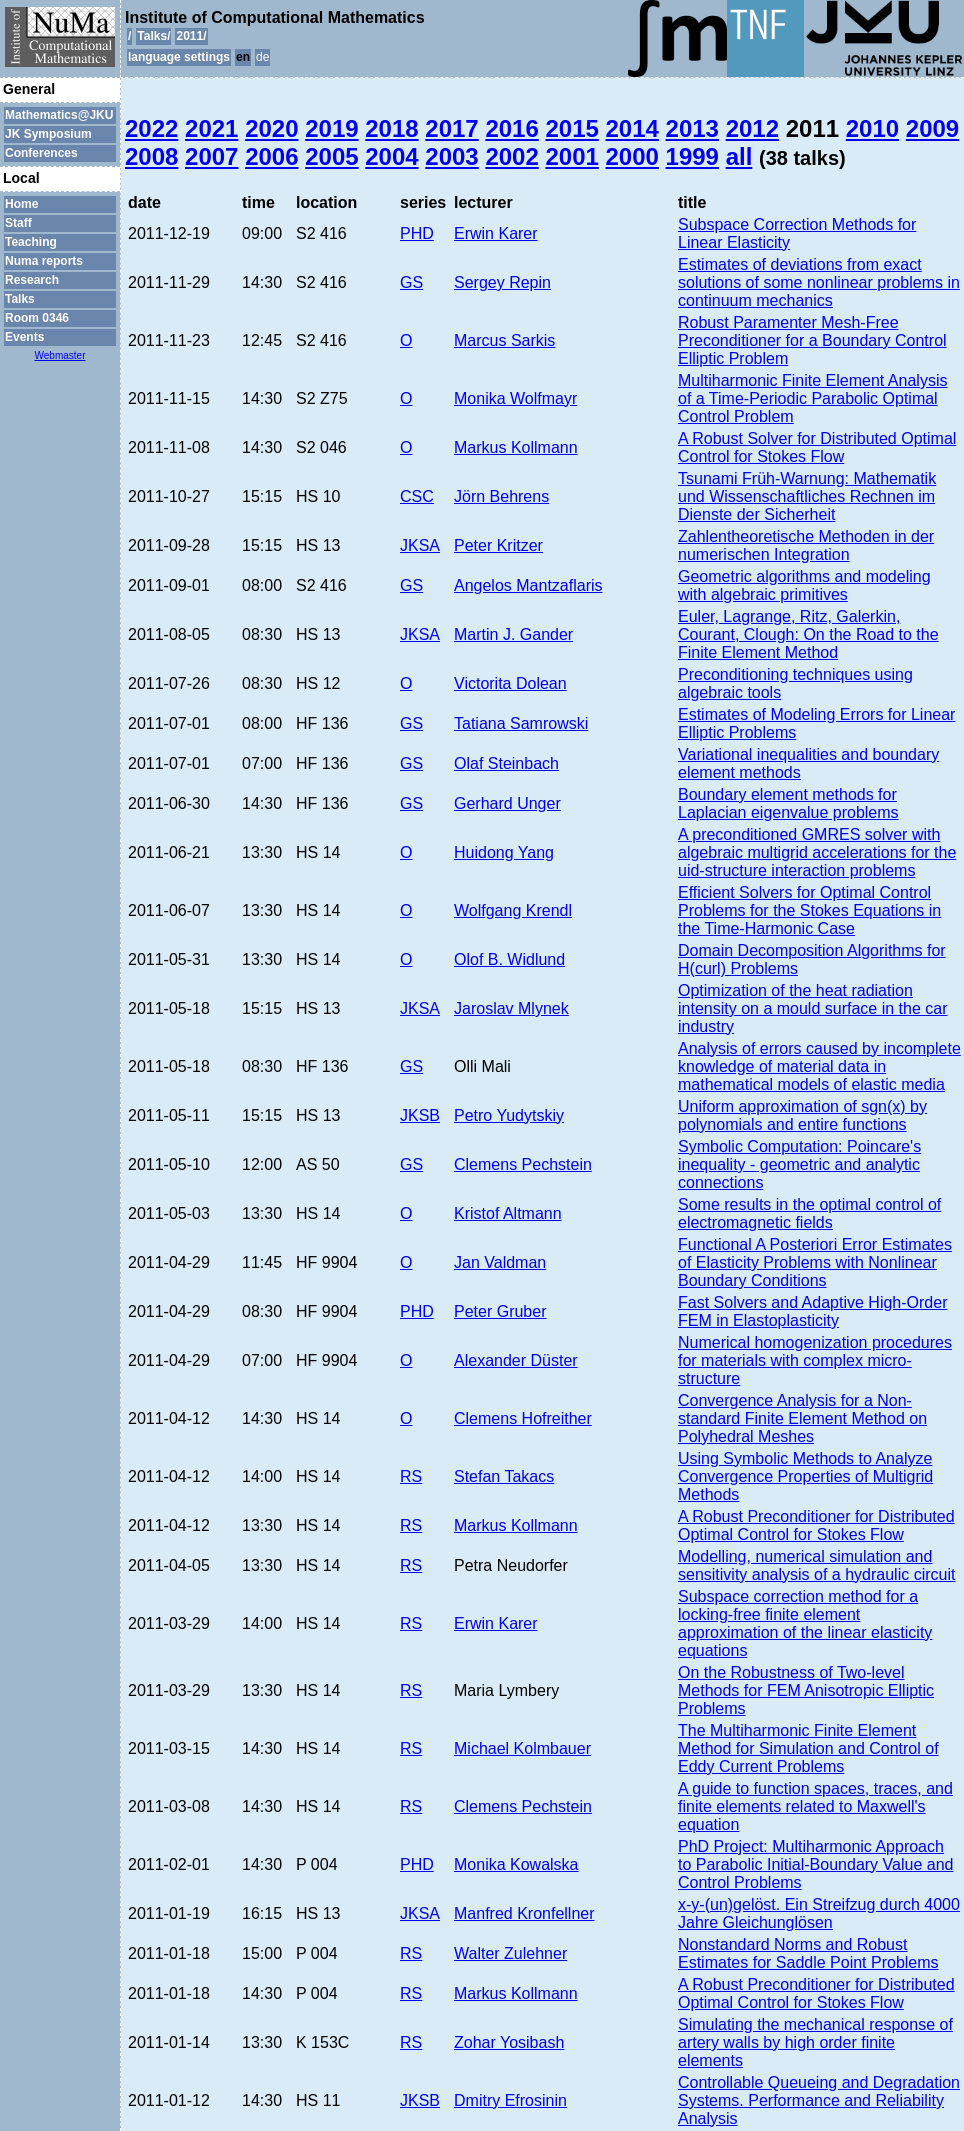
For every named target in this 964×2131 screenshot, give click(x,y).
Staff (18, 223)
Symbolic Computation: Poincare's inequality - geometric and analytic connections (799, 1164)
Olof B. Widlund (509, 959)
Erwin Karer (496, 233)
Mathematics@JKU (59, 115)
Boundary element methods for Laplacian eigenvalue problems (788, 803)
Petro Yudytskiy (509, 1115)
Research (32, 280)
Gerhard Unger (507, 803)
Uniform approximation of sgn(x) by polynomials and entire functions (802, 1115)
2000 (632, 156)
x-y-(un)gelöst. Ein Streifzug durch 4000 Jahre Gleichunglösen (819, 1913)
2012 (752, 128)
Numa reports (44, 261)
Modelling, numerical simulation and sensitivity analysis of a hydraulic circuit (816, 1565)
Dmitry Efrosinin (510, 2100)
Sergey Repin (502, 282)
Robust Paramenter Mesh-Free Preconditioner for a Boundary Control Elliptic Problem (812, 340)
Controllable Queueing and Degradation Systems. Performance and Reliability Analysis (819, 2100)
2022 (151, 128)
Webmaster (60, 355)
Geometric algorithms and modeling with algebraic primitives (804, 585)
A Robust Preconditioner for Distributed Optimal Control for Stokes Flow (816, 1525)
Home (21, 204)
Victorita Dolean (510, 683)
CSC (417, 496)
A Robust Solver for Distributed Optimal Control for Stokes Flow (817, 447)
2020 (271, 128)
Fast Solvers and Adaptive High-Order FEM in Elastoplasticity (812, 1311)
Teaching (31, 242)
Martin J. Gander (513, 634)
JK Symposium (48, 134)
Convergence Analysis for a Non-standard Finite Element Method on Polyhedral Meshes (802, 1418)
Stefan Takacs (504, 1476)
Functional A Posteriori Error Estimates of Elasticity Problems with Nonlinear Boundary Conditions (815, 1262)
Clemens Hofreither (523, 1418)
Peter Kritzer (498, 545)
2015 (571, 128)
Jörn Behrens (501, 496)
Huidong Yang (504, 852)
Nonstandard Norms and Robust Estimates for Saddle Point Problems (808, 1953)
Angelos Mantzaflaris (528, 585)
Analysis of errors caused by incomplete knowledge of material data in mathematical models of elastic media (819, 1066)
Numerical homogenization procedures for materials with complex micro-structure (815, 1360)
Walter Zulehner (510, 1953)
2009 (932, 128)
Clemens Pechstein (523, 1164)
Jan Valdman (500, 1262)
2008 (151, 156)
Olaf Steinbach (506, 763)
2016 (511, 128)
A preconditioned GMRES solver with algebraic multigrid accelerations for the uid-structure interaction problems (817, 852)
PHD (417, 233)
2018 (391, 128)
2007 (211, 156)
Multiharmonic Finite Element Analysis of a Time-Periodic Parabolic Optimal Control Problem (812, 398)
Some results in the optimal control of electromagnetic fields (809, 1213)
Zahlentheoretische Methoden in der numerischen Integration (806, 545)
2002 (511, 156)
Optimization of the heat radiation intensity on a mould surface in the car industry (812, 1008)
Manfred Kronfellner (524, 1913)
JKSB (420, 1115)
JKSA (420, 545)
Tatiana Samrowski (521, 723)
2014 (632, 128)
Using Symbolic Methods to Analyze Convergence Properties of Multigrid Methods (805, 1476)
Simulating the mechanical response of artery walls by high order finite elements (815, 2042)
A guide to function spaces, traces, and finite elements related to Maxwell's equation (815, 1806)
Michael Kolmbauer (522, 1748)
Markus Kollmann (516, 447)
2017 (451, 128)
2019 (331, 128)
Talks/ (153, 36)
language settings (179, 57)
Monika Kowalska (516, 1864)
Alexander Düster (516, 1360)
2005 (331, 156)
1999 (692, 156)
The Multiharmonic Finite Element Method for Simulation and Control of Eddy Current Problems (808, 1748)
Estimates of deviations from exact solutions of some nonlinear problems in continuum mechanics (819, 282)
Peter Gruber (500, 1311)
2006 (271, 156)
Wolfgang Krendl (513, 910)
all (739, 156)
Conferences (41, 153)
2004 (391, 156)
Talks (20, 299)
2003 (451, 156)
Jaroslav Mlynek (511, 1008)
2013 (692, 128)
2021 (211, 128)
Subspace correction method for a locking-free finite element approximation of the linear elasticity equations (805, 1623)
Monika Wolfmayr (515, 398)
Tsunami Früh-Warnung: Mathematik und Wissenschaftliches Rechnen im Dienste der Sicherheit (807, 496)
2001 (571, 156)
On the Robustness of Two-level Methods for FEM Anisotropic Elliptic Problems (806, 1690)
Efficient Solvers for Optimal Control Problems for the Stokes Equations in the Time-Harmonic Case (809, 910)
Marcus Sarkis (504, 340)
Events (24, 337)
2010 (872, 128)
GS (411, 282)
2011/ (191, 36)
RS (411, 1476)
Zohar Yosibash (509, 2042)
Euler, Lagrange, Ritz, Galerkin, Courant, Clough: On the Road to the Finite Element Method (808, 634)
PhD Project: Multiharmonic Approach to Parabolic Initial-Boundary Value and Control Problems (815, 1864)
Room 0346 (37, 318)
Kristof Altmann (508, 1213)
